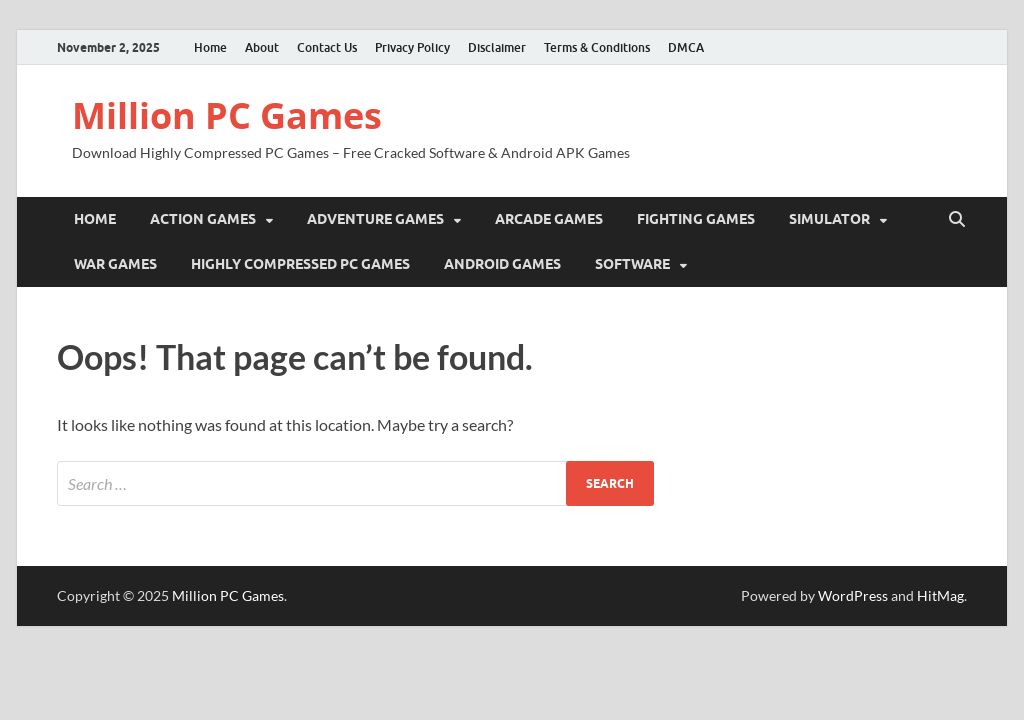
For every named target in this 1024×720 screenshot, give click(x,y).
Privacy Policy (412, 47)
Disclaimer (497, 47)
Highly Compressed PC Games (300, 264)
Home (210, 47)
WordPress (853, 595)
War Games (115, 264)
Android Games (502, 264)
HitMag (940, 595)
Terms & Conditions (597, 47)
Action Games (203, 219)
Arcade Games (549, 219)
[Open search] (957, 220)
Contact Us (327, 47)
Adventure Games (375, 219)
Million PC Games (227, 115)
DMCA (686, 47)
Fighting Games (696, 219)
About (262, 47)
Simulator (829, 219)
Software (632, 264)
